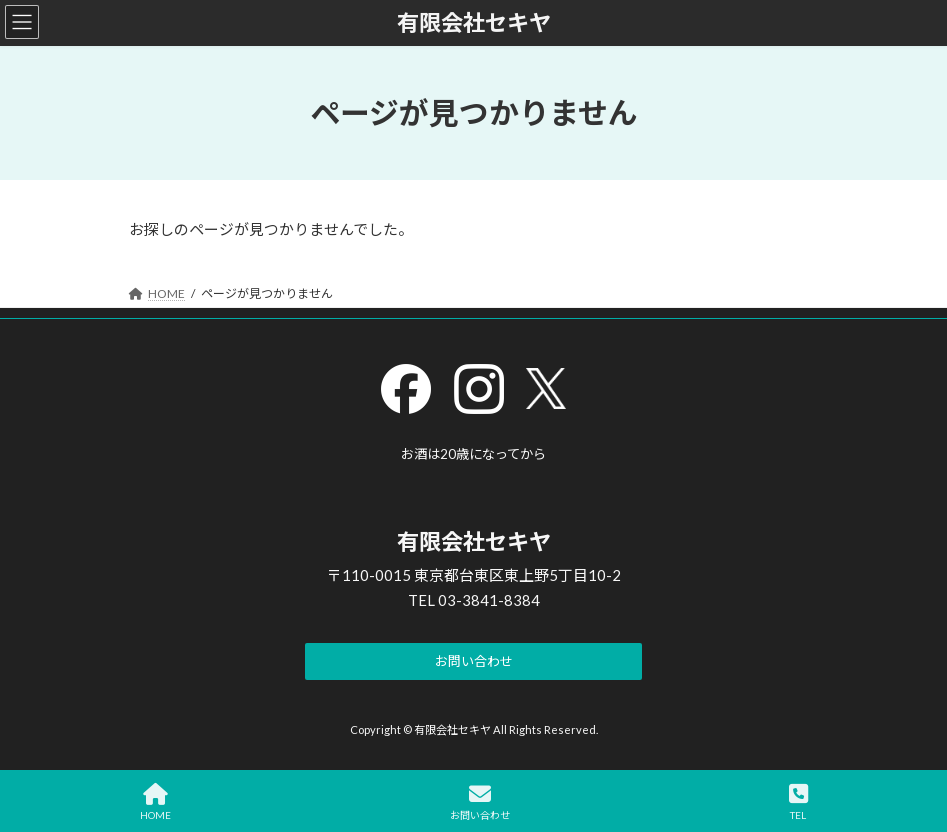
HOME (155, 802)
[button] (473, 662)
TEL (798, 802)
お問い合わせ (480, 802)
